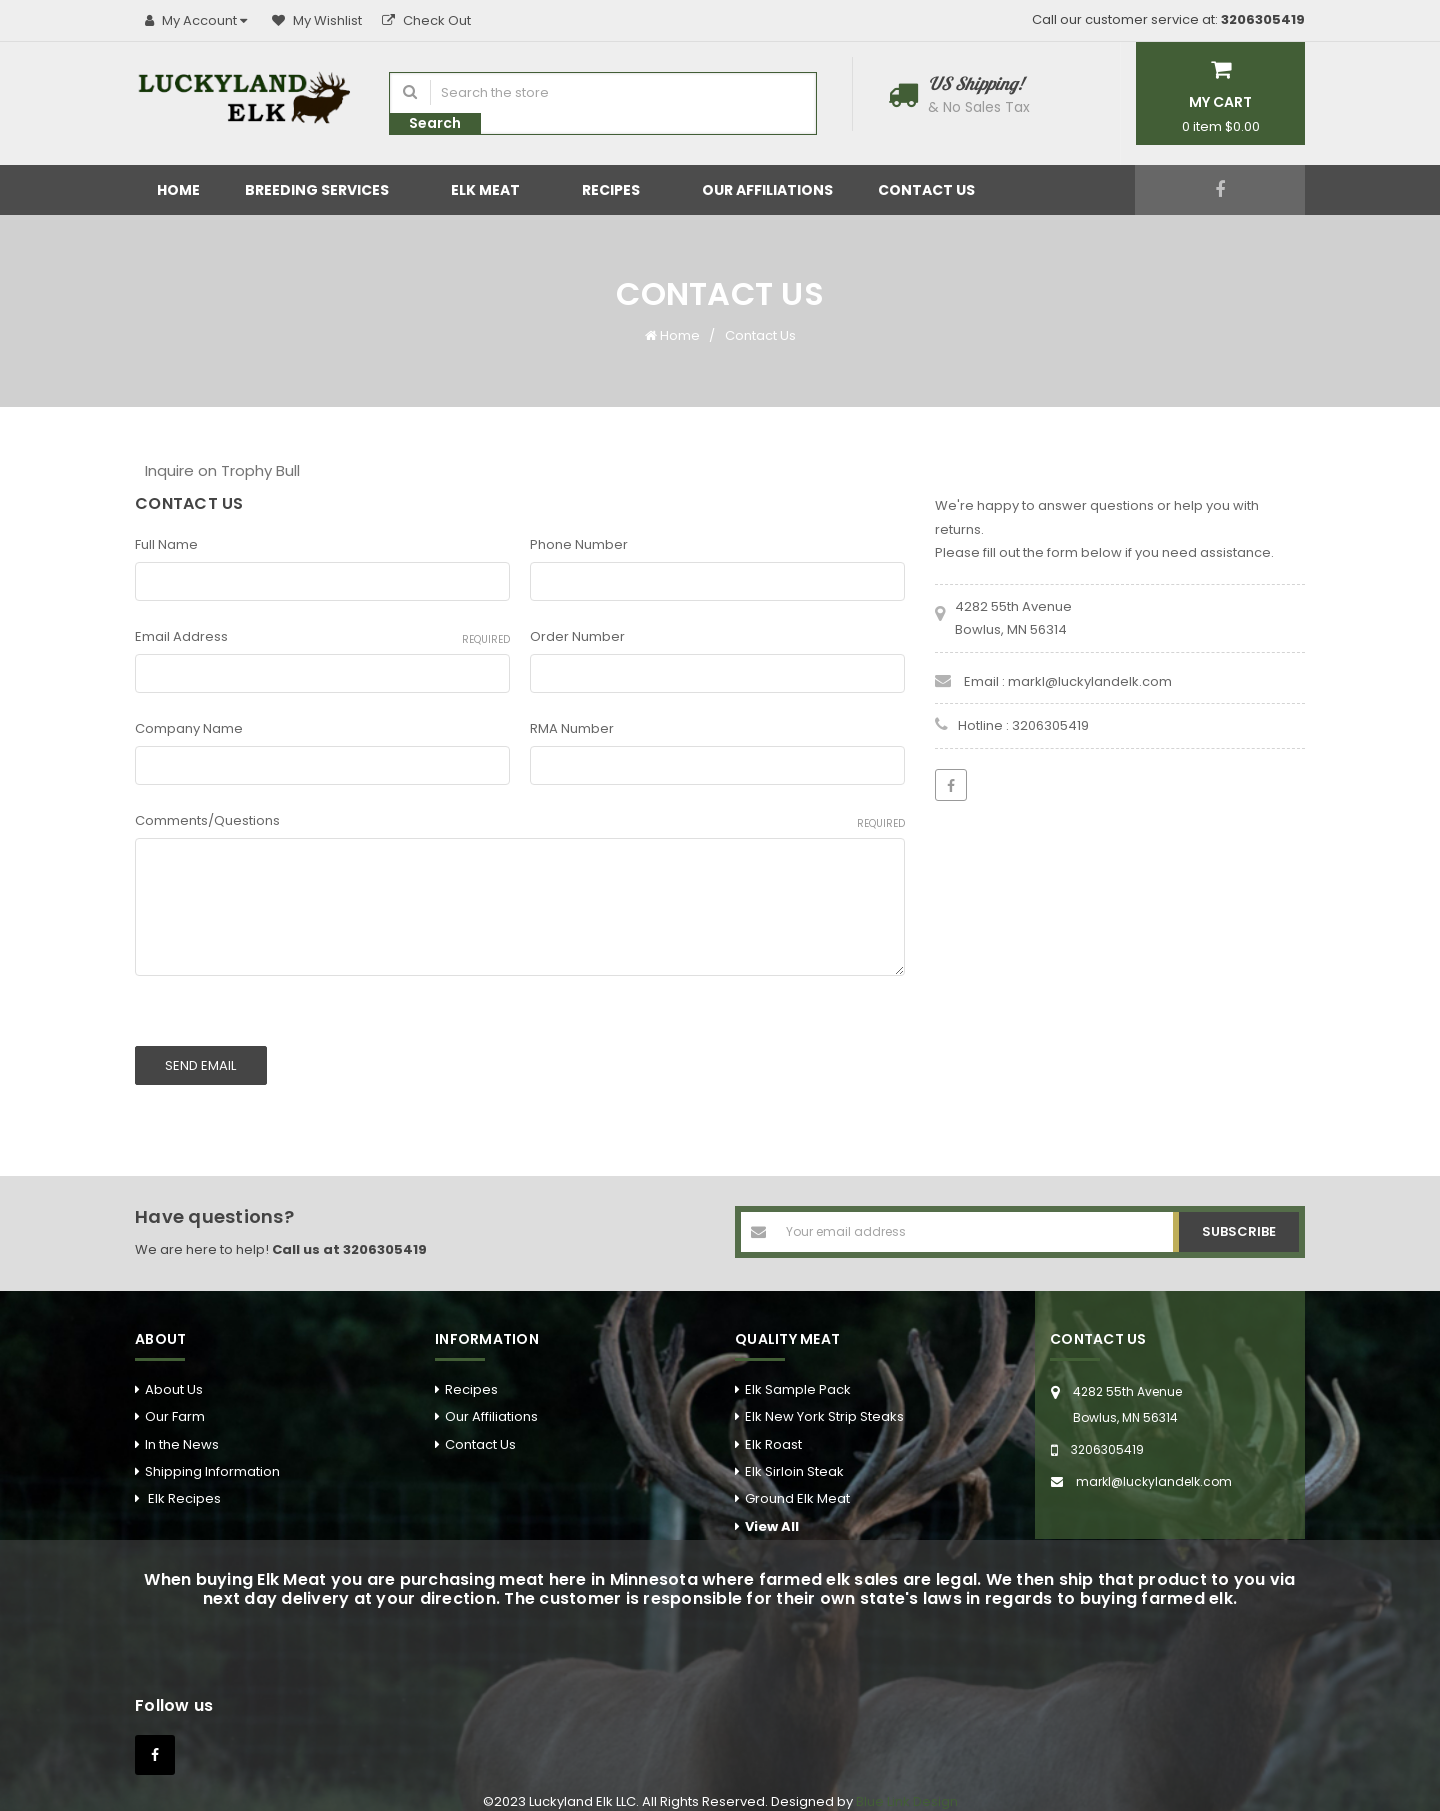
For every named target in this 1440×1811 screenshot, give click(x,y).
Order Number (577, 636)
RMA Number (572, 728)
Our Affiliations (767, 190)
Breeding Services (325, 190)
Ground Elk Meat (797, 1486)
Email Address (322, 637)
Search (435, 123)
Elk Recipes (183, 1486)
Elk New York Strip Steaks (824, 1404)
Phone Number (579, 544)
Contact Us (935, 190)
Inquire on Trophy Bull (222, 470)
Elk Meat (494, 190)
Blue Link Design (907, 1789)
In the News (182, 1432)
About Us (174, 1377)
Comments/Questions (520, 821)
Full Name (166, 544)
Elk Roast (773, 1432)
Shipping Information (212, 1459)
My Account (198, 20)
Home (178, 190)
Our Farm (175, 1404)
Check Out (426, 20)
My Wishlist (317, 20)
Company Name (189, 728)
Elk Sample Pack (798, 1377)
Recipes (619, 190)
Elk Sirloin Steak (794, 1459)
